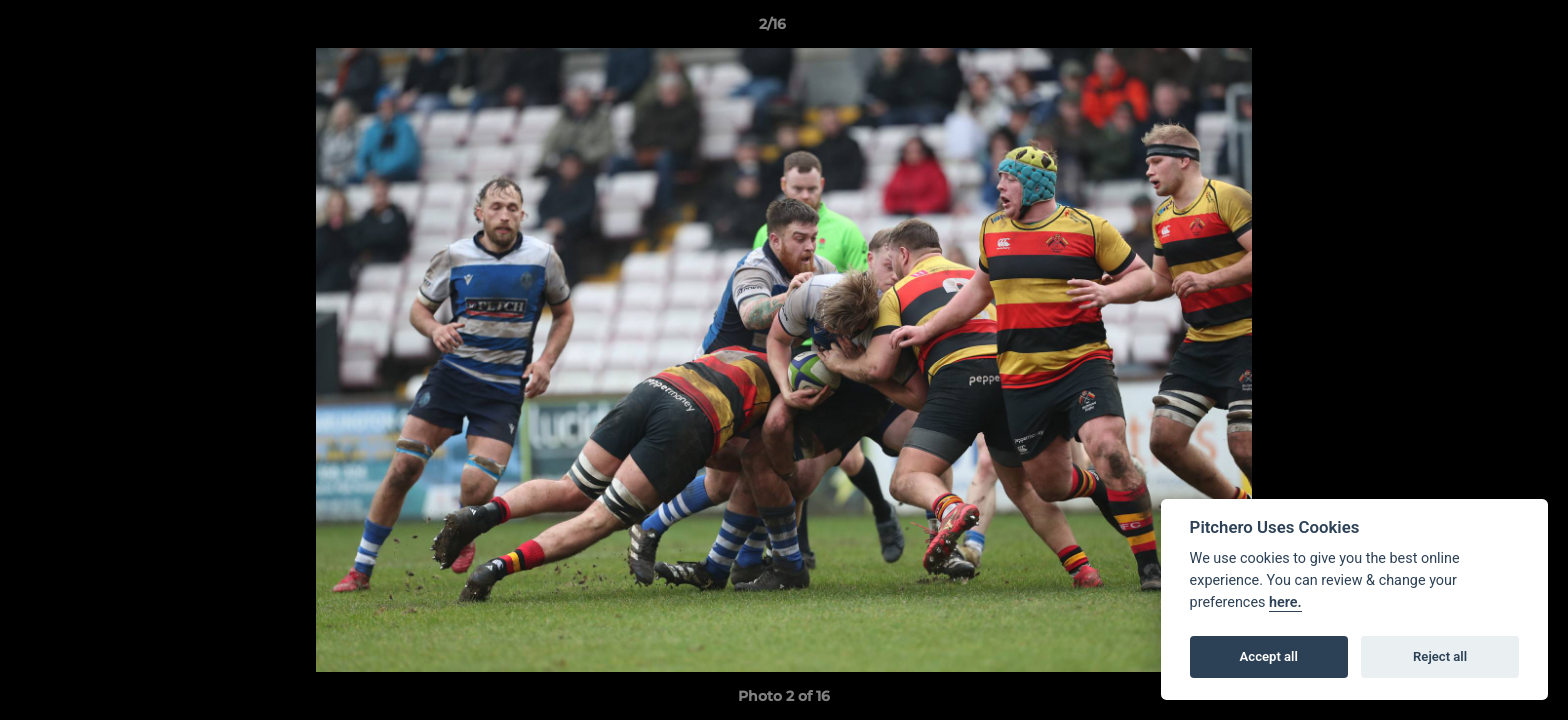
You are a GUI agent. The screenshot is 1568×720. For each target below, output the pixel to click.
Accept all (1269, 656)
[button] (1484, 29)
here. (1285, 602)
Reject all (1440, 656)
